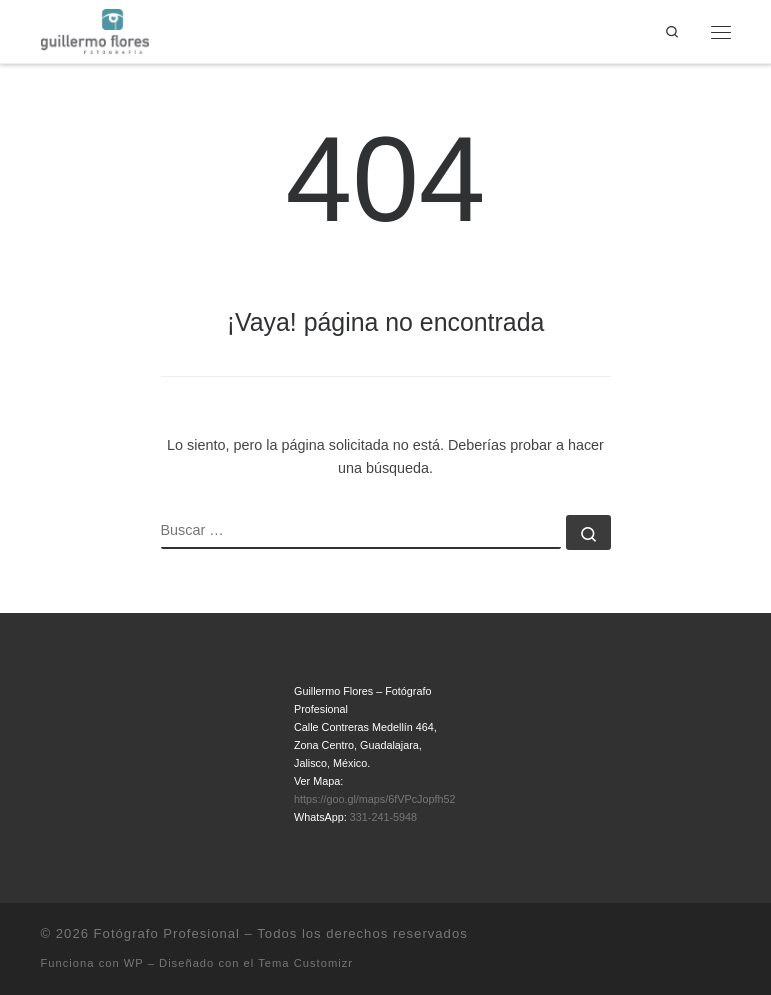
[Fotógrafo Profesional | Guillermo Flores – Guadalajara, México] (95, 30)
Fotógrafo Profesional (167, 933)
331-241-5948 (383, 817)
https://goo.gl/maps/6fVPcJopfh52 (374, 799)
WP (134, 963)
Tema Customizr (305, 963)
